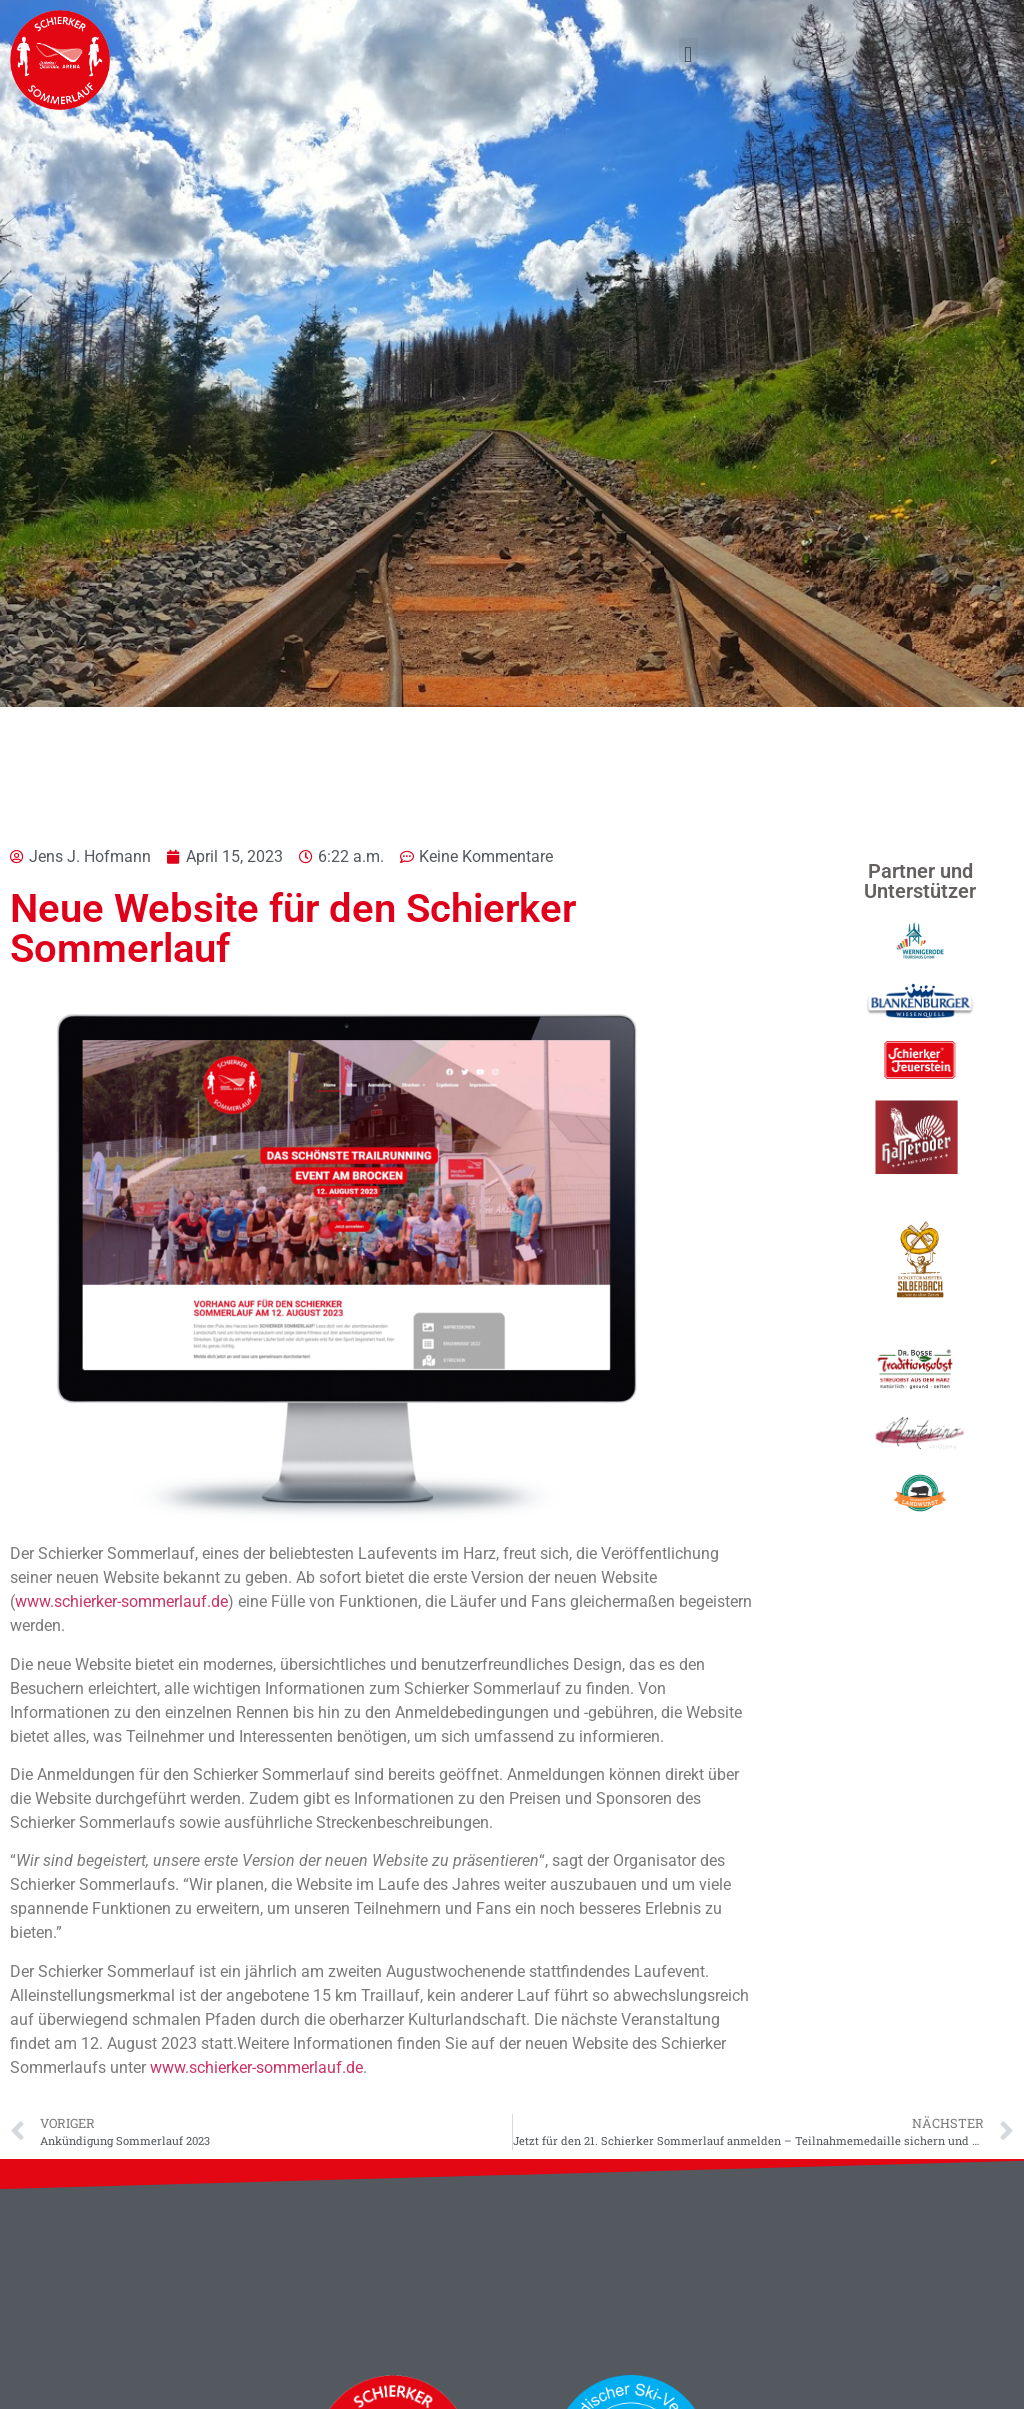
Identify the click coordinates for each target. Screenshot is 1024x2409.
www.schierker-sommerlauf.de (121, 1601)
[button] (688, 54)
